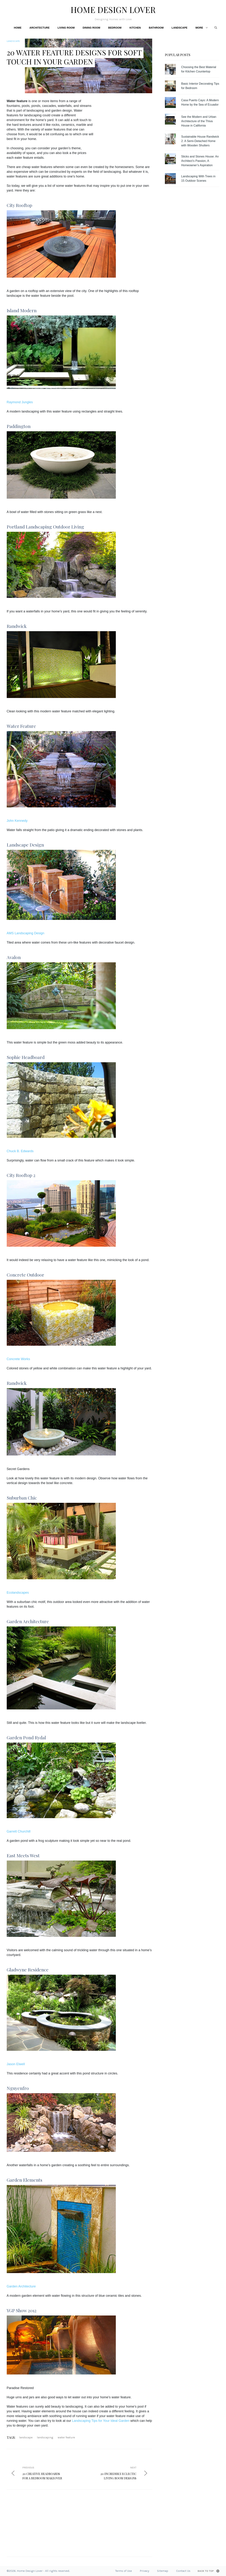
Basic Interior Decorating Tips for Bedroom (200, 86)
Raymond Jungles (20, 402)
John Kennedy (17, 820)
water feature (66, 2437)
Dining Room (91, 27)
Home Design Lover (113, 9)
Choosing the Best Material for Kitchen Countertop (198, 69)
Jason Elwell (16, 2064)
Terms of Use (123, 2571)
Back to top (206, 2571)
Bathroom (156, 27)
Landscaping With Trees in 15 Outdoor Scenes (198, 178)
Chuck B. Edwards (20, 1151)
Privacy (144, 2571)
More (199, 27)
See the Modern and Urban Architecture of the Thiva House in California (198, 121)
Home (17, 27)
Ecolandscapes (18, 1592)
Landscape (179, 27)
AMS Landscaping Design (25, 933)
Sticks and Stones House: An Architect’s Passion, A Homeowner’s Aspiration (200, 161)
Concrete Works (18, 1359)
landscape (26, 2437)
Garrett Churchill (19, 1831)
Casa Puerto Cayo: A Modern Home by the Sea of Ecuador (200, 102)
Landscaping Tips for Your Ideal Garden (100, 2421)
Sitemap (162, 2571)
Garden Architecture (21, 2286)
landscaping (45, 2437)
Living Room (66, 27)
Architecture (39, 27)
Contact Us (183, 2571)
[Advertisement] (128, 124)
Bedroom (114, 27)
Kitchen (135, 27)
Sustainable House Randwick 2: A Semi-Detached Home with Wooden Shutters (200, 141)
